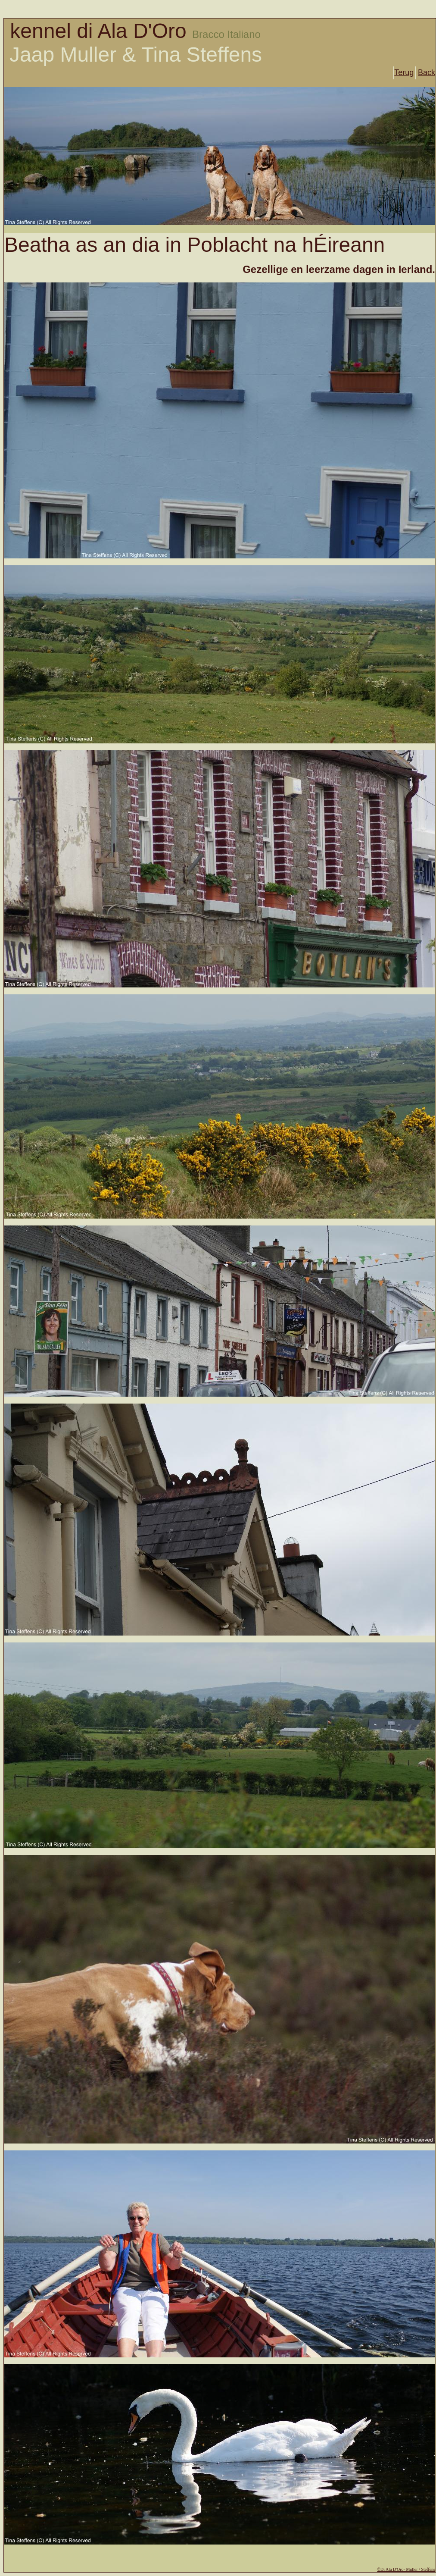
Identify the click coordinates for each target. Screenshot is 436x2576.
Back (426, 72)
